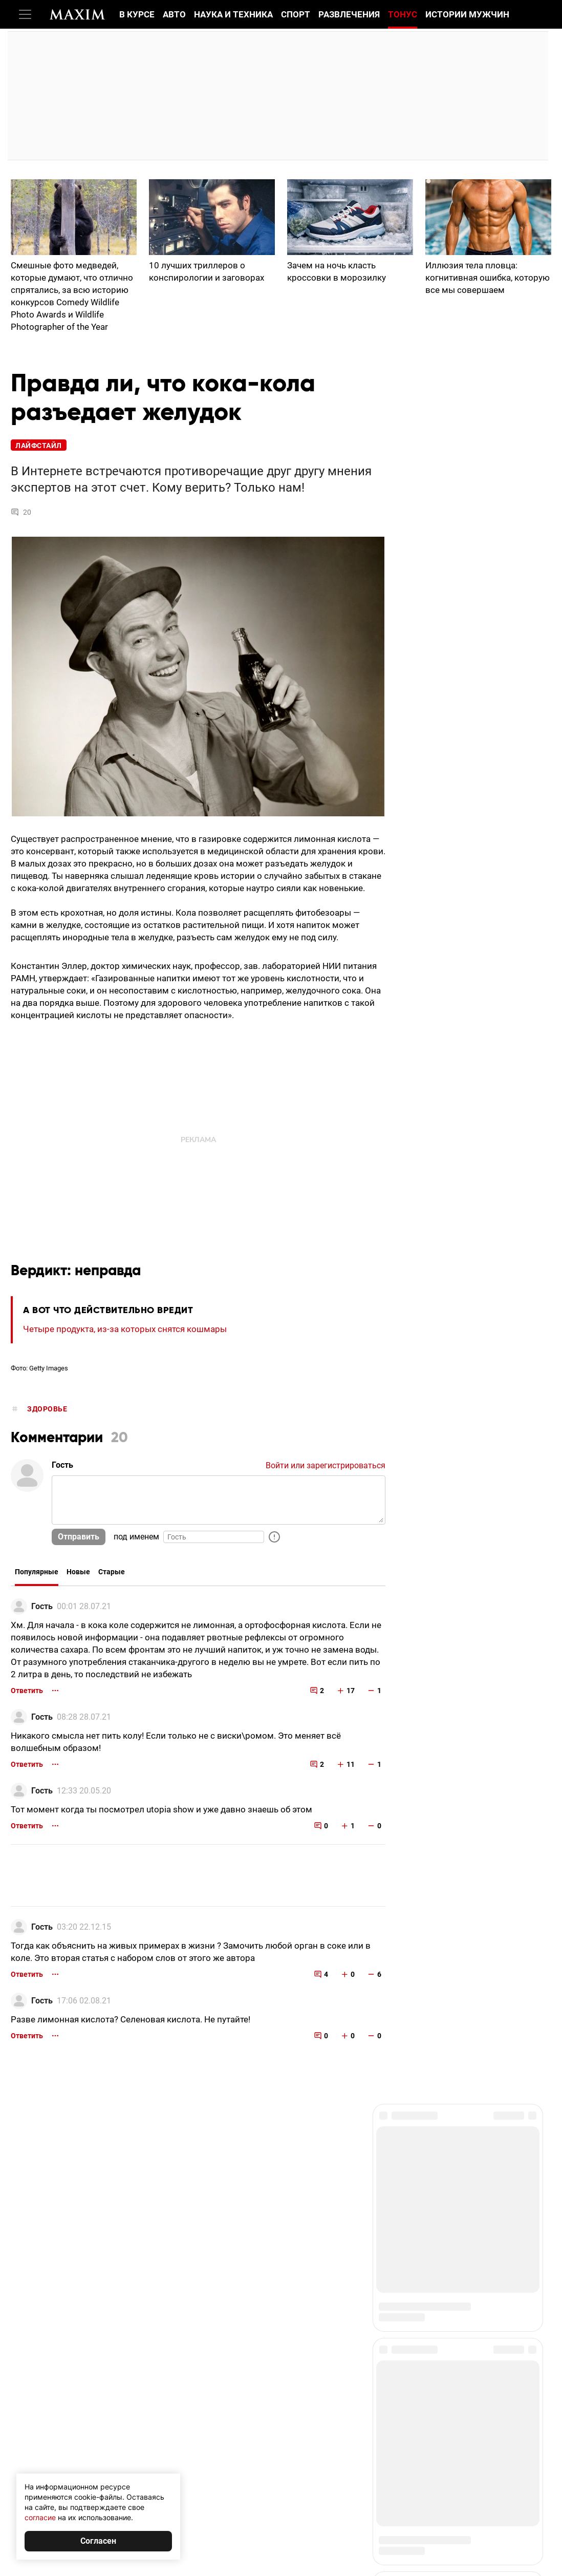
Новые (78, 1572)
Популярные (36, 1572)
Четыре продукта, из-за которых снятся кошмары (125, 1329)
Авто (174, 14)
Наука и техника (233, 14)
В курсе (137, 14)
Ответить (27, 1690)
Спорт (295, 14)
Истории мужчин (467, 14)
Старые (111, 1572)
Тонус (402, 14)
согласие (40, 2517)
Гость (42, 1606)
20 (21, 512)
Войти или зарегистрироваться (325, 1465)
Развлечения (349, 14)
